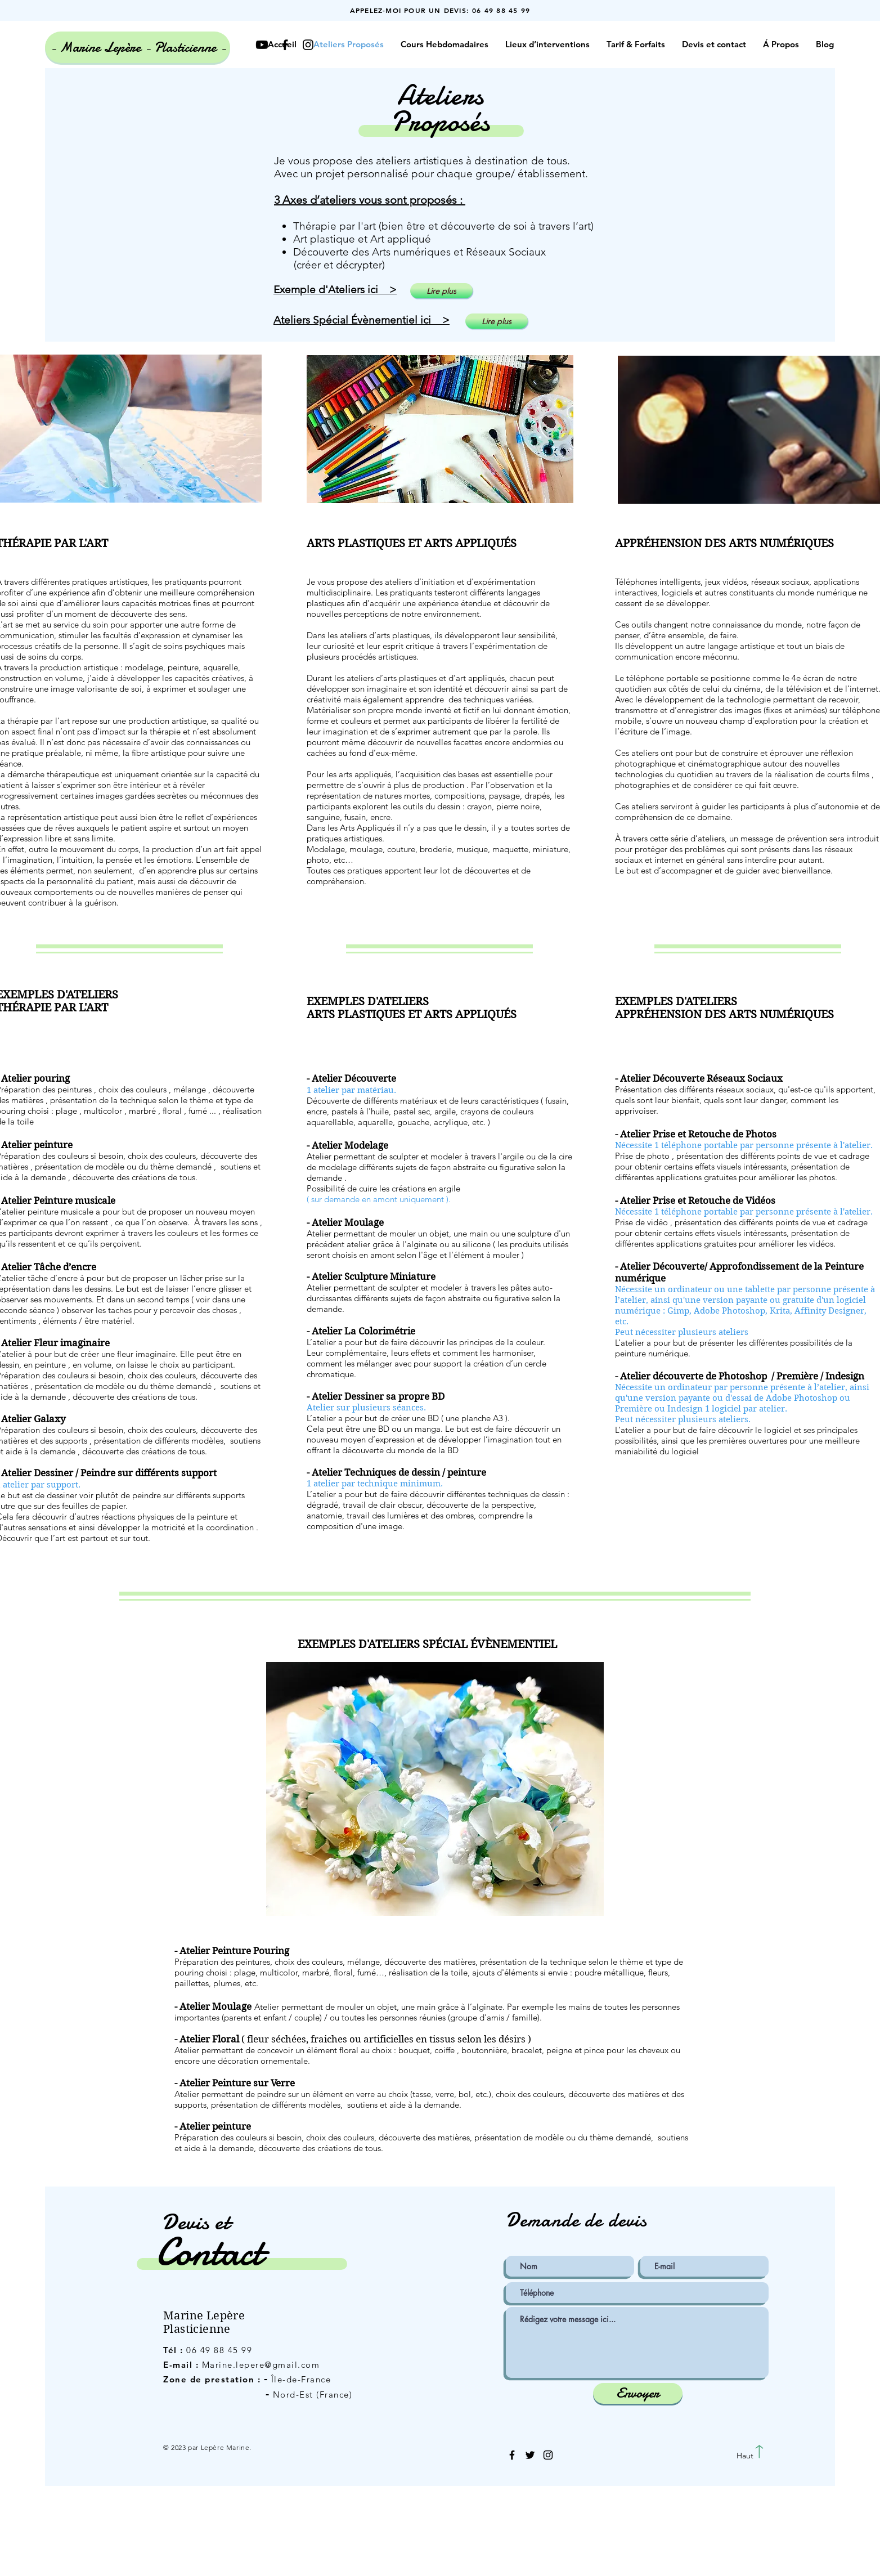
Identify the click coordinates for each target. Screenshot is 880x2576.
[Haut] (745, 2456)
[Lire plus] (441, 290)
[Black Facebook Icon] (512, 2455)
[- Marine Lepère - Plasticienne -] (137, 47)
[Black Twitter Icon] (530, 2455)
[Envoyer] (638, 2393)
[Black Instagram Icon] (548, 2455)
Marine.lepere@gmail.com (261, 2364)
